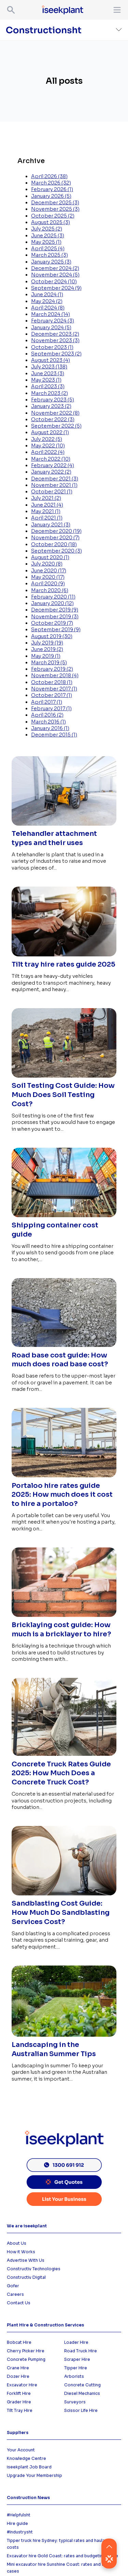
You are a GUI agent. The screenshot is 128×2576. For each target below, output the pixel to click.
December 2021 (54, 479)
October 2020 (54, 544)
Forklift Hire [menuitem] (19, 2393)
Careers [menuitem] (15, 2294)
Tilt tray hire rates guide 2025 (63, 964)
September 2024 (56, 288)
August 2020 (50, 557)
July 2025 (46, 229)
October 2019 (52, 623)
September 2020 (56, 551)
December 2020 (56, 531)
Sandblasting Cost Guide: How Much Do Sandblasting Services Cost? (61, 1912)
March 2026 (51, 183)
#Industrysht (20, 2531)
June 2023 (47, 373)
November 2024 (55, 275)
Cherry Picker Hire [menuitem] (25, 2350)
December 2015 (54, 735)
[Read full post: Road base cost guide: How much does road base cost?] (64, 1347)
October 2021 (51, 492)
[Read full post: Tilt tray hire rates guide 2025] (64, 957)
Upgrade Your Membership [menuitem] (34, 2475)
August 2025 (50, 222)
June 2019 (47, 649)
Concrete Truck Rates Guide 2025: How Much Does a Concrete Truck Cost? (61, 1773)
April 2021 (46, 518)
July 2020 (46, 564)
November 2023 (55, 340)
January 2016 (50, 728)
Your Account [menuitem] (21, 2449)
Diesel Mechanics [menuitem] (82, 2393)
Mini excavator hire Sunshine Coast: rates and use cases (58, 2568)
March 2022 (50, 459)
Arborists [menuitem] (74, 2376)
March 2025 (49, 255)
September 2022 (56, 426)
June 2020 (48, 571)
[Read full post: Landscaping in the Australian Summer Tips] (64, 2037)
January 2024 (51, 327)
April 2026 (49, 176)
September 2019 (56, 629)
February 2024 (52, 321)
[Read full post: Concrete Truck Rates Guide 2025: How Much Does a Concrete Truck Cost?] (64, 1756)
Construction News (28, 2497)
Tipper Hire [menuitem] (75, 2367)
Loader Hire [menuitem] (76, 2342)
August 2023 (50, 360)
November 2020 (55, 538)
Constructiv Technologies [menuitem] (33, 2268)
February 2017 (51, 708)
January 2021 (50, 525)
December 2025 (55, 203)
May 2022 (48, 446)
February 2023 (52, 400)
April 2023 (48, 386)
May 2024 (46, 301)
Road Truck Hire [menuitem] (80, 2350)
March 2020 (49, 590)
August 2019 (51, 636)
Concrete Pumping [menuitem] (26, 2359)
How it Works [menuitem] (21, 2251)
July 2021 (46, 498)
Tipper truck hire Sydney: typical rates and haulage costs (58, 2544)
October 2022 (52, 419)
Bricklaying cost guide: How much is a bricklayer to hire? (61, 1629)
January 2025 (51, 262)
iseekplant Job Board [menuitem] (29, 2466)
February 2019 (52, 669)
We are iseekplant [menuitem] (27, 2225)
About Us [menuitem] (16, 2243)
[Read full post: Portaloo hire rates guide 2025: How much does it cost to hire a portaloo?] (64, 1478)
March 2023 (49, 393)
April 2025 (48, 248)
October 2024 (54, 282)
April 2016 (47, 715)
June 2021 (47, 505)
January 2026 (51, 196)
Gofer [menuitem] (13, 2285)
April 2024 (48, 308)
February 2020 (53, 597)
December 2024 (55, 268)
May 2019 (45, 656)
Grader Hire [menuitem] (19, 2401)
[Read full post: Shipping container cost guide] (64, 1217)
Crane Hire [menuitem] (18, 2367)
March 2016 (48, 722)
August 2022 (50, 432)
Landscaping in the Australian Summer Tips (54, 2049)
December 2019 (54, 610)
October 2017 (51, 695)
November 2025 (55, 209)
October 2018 (51, 682)
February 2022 (52, 465)
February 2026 (52, 189)
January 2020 (52, 603)
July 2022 (46, 439)
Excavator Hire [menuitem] (22, 2384)
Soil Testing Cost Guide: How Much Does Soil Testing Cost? (63, 1094)
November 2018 (55, 675)
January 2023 (51, 406)
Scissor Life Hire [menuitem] (81, 2410)
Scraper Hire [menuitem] (77, 2359)
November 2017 (54, 689)
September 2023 (56, 354)
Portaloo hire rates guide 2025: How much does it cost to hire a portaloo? (62, 1494)
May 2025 (46, 242)
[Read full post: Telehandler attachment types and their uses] (64, 826)
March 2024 (50, 314)
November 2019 (55, 617)
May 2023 (46, 380)
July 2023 (49, 367)
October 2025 (52, 216)
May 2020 (48, 577)
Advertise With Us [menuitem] (25, 2260)
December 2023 (55, 334)
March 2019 (49, 662)
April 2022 (48, 452)
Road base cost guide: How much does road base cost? (60, 1360)
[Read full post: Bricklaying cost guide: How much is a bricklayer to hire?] (64, 1617)
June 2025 (47, 236)
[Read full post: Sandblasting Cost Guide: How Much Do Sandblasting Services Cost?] (64, 1896)
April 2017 (46, 702)
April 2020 (48, 584)
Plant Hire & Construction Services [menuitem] (45, 2324)
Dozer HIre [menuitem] (18, 2376)
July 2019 (47, 643)
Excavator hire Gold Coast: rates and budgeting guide (62, 2555)
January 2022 (51, 472)
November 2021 (54, 485)
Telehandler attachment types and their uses (54, 838)
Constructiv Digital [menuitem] (26, 2277)
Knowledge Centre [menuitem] (26, 2458)
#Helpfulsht (18, 2514)
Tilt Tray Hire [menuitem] (19, 2410)
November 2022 (55, 413)
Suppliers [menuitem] (17, 2432)
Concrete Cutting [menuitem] (82, 2384)
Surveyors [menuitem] (75, 2401)
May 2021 (45, 511)
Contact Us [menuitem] (18, 2302)
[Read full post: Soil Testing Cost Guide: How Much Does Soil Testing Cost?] (64, 1078)
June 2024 (47, 294)
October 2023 (52, 347)
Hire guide (17, 2523)
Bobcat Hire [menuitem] (19, 2342)
